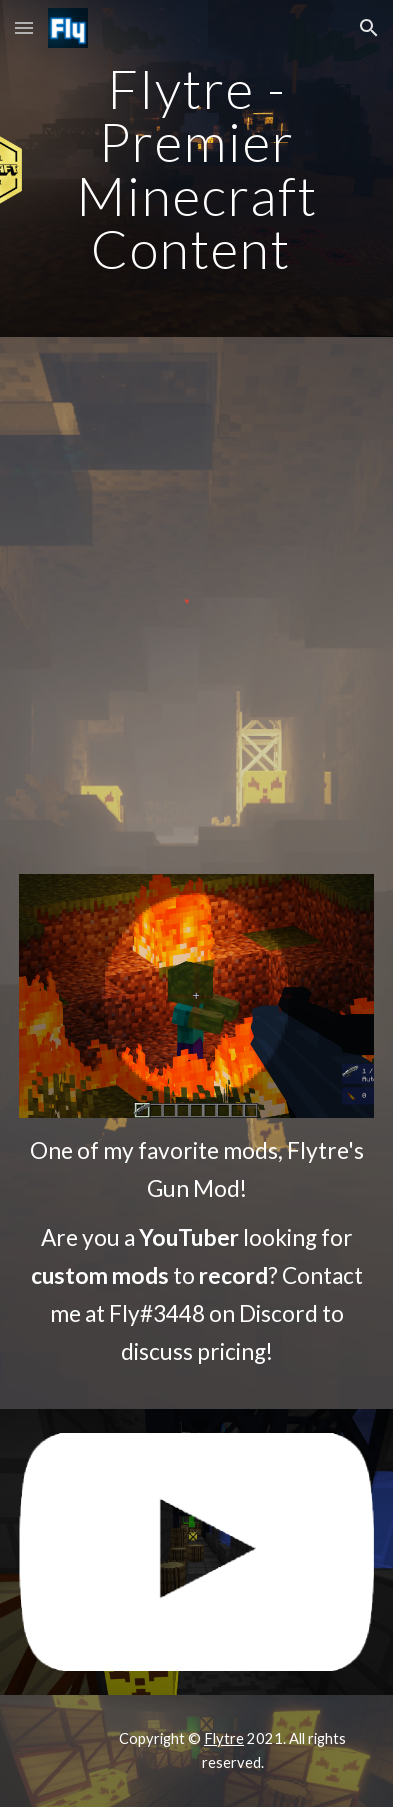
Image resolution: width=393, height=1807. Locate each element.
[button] (24, 27)
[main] (196, 168)
